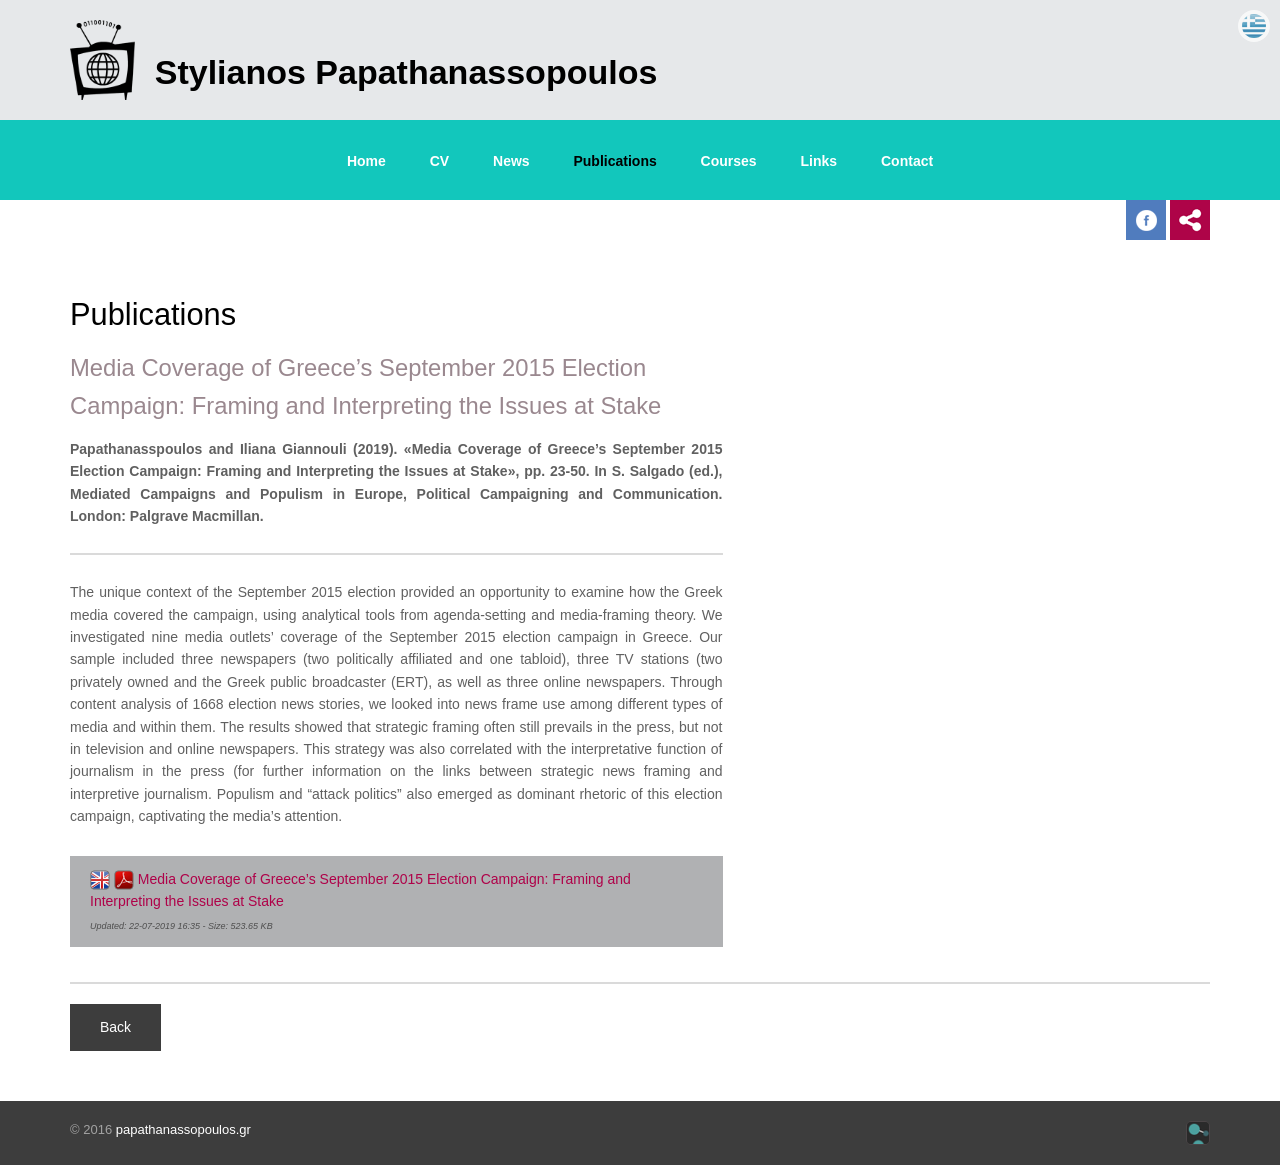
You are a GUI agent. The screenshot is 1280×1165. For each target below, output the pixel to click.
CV (439, 161)
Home (366, 161)
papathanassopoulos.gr (183, 1129)
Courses (729, 161)
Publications (614, 161)
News (511, 161)
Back (115, 1027)
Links (819, 161)
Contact (907, 161)
